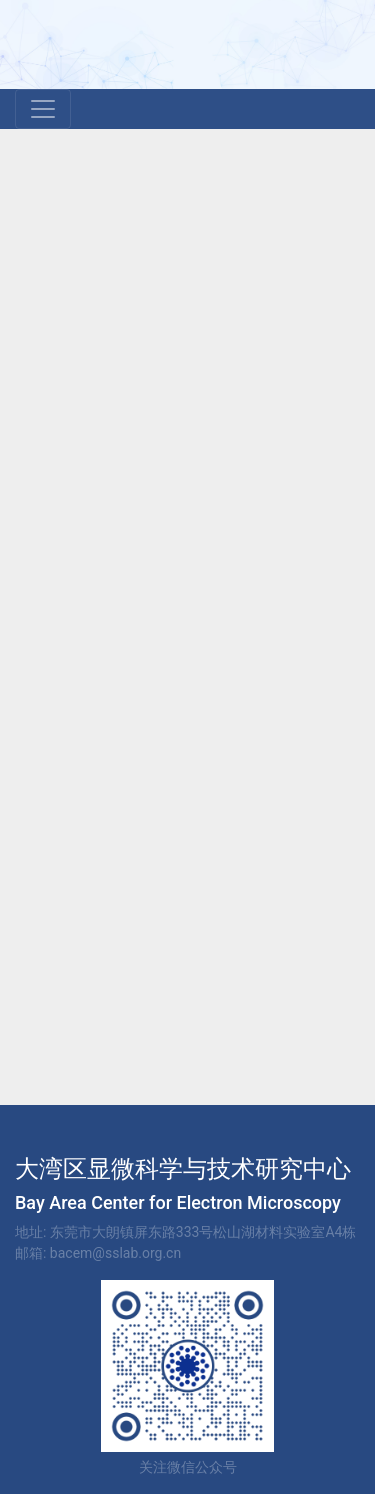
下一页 (328, 886)
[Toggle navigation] (43, 109)
